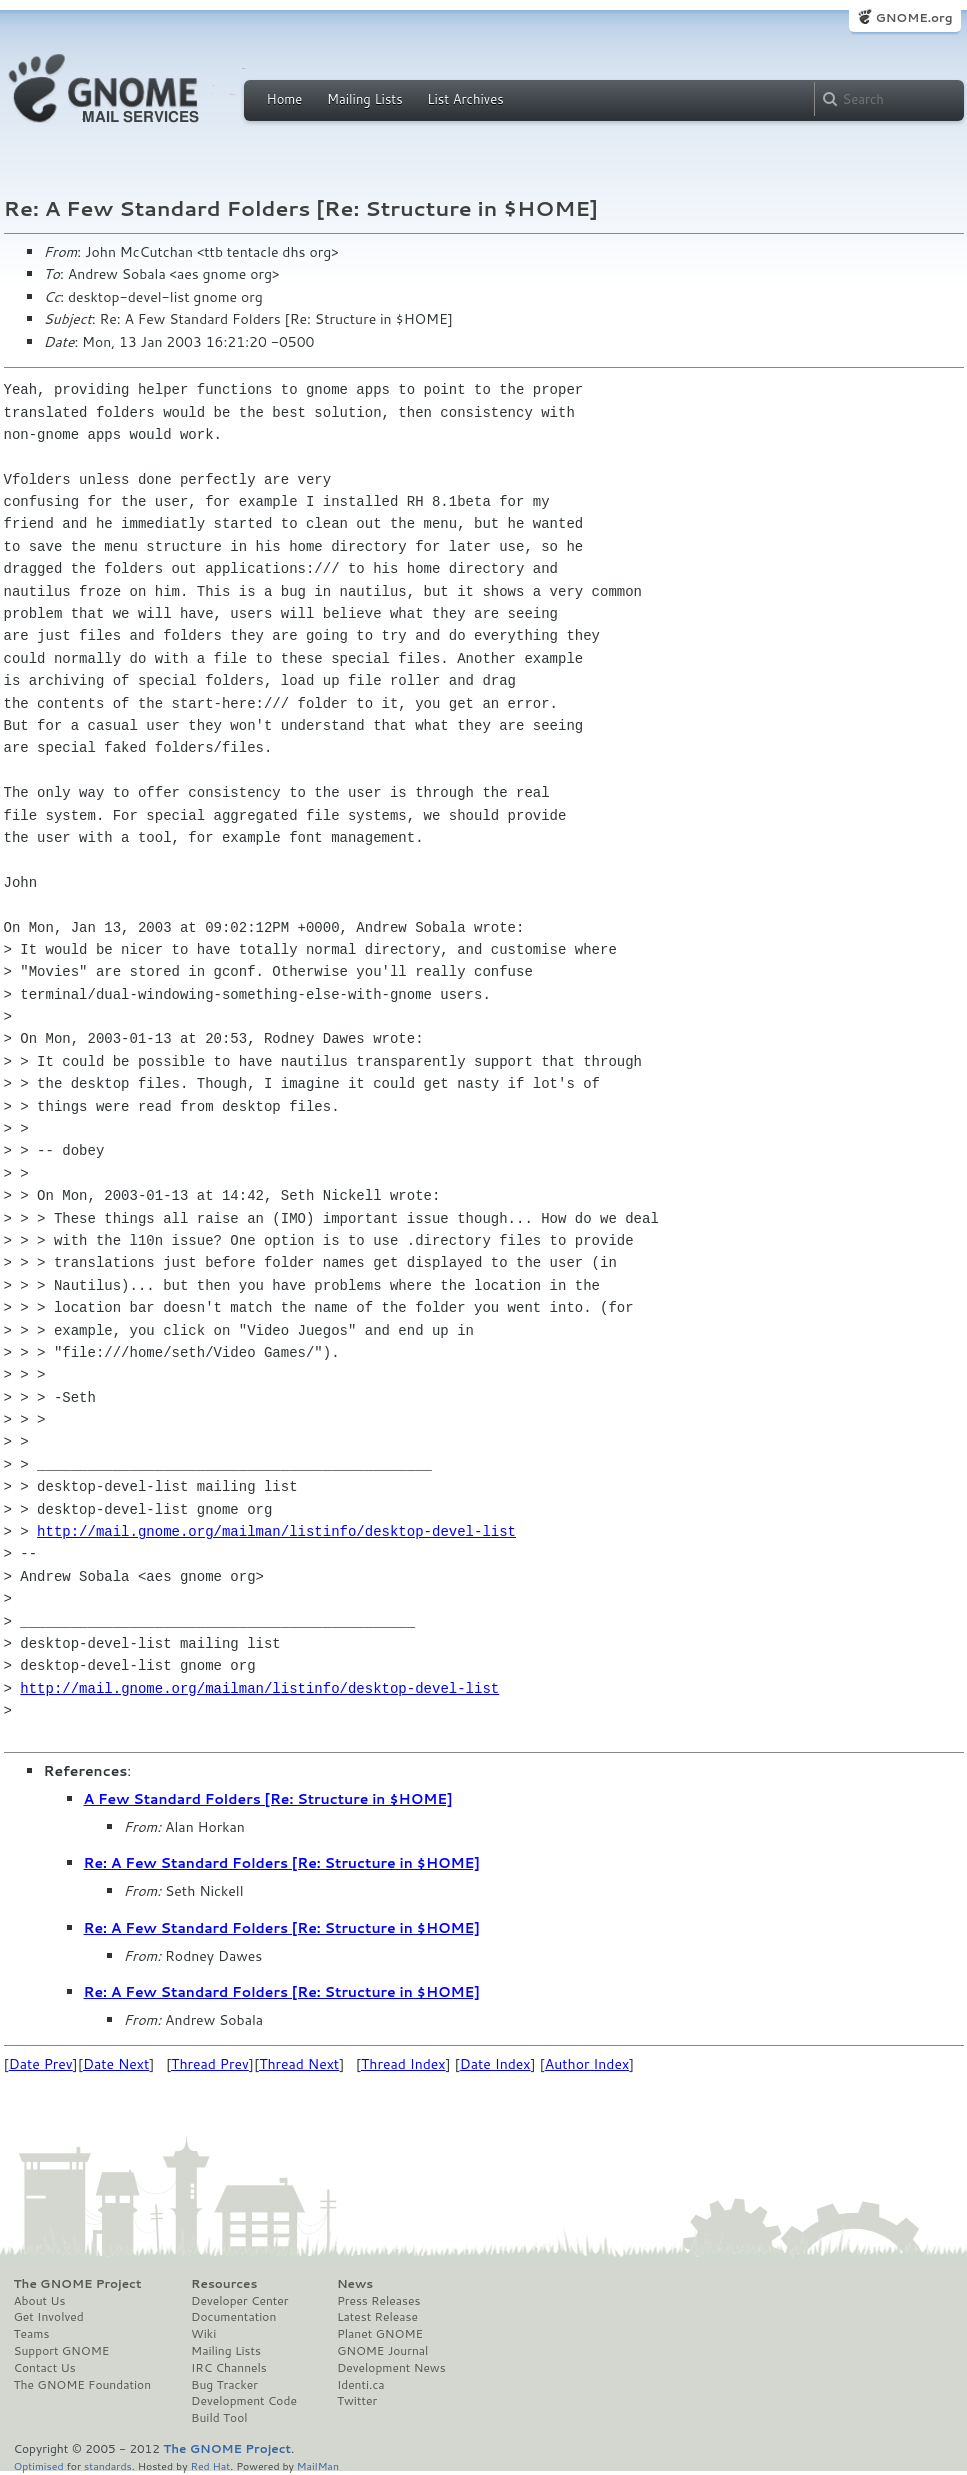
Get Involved (49, 2317)
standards (108, 2465)
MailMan (318, 2465)
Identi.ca (361, 2385)
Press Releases (378, 2301)
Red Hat (210, 2465)
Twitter (357, 2401)
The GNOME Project (78, 2284)
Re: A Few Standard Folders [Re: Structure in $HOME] (282, 1863)
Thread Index (403, 2064)
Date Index (495, 2064)
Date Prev (41, 2064)
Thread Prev (210, 2064)
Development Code (244, 2401)
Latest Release (377, 2317)
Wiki (203, 2334)
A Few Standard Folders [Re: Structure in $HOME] (268, 1799)
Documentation (233, 2317)
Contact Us (45, 2368)
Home (285, 99)
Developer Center (239, 2301)
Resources (224, 2284)
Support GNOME (62, 2351)
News (355, 2284)
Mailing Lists (365, 99)
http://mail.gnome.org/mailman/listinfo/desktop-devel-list (276, 1531)
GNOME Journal (383, 2351)
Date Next (116, 2064)
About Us (40, 2301)
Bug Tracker (224, 2385)
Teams (32, 2334)
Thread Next (299, 2064)
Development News (391, 2368)
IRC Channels (229, 2368)
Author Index (587, 2064)
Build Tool (219, 2418)
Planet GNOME (380, 2334)
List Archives (465, 99)
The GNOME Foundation (83, 2385)
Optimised (39, 2465)
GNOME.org (913, 17)
